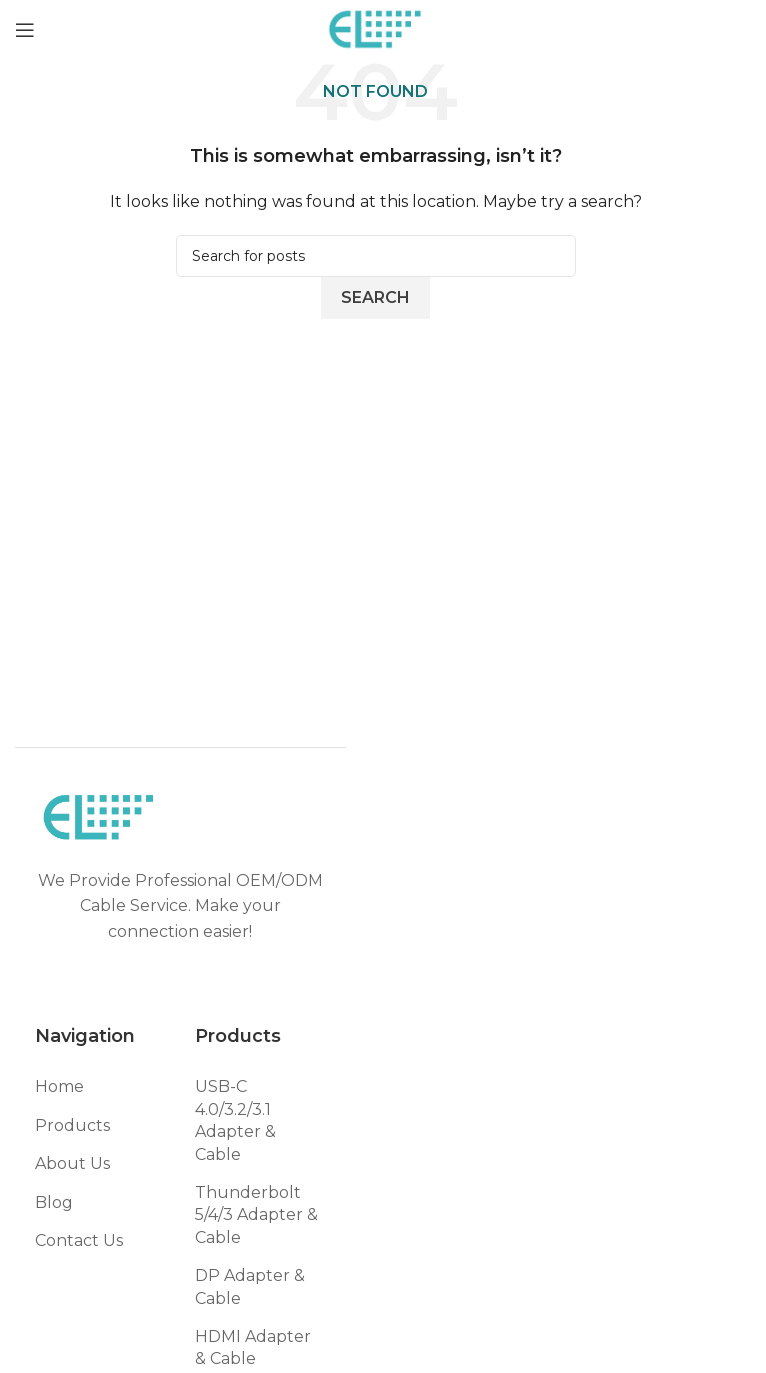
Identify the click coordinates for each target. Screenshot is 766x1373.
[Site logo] (375, 28)
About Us (72, 1163)
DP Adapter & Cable (250, 1286)
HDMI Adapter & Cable (253, 1347)
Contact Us (79, 1240)
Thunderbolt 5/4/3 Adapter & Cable (256, 1215)
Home (59, 1086)
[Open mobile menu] (25, 30)
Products (72, 1125)
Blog (54, 1202)
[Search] (376, 256)
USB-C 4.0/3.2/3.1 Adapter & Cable (235, 1120)
